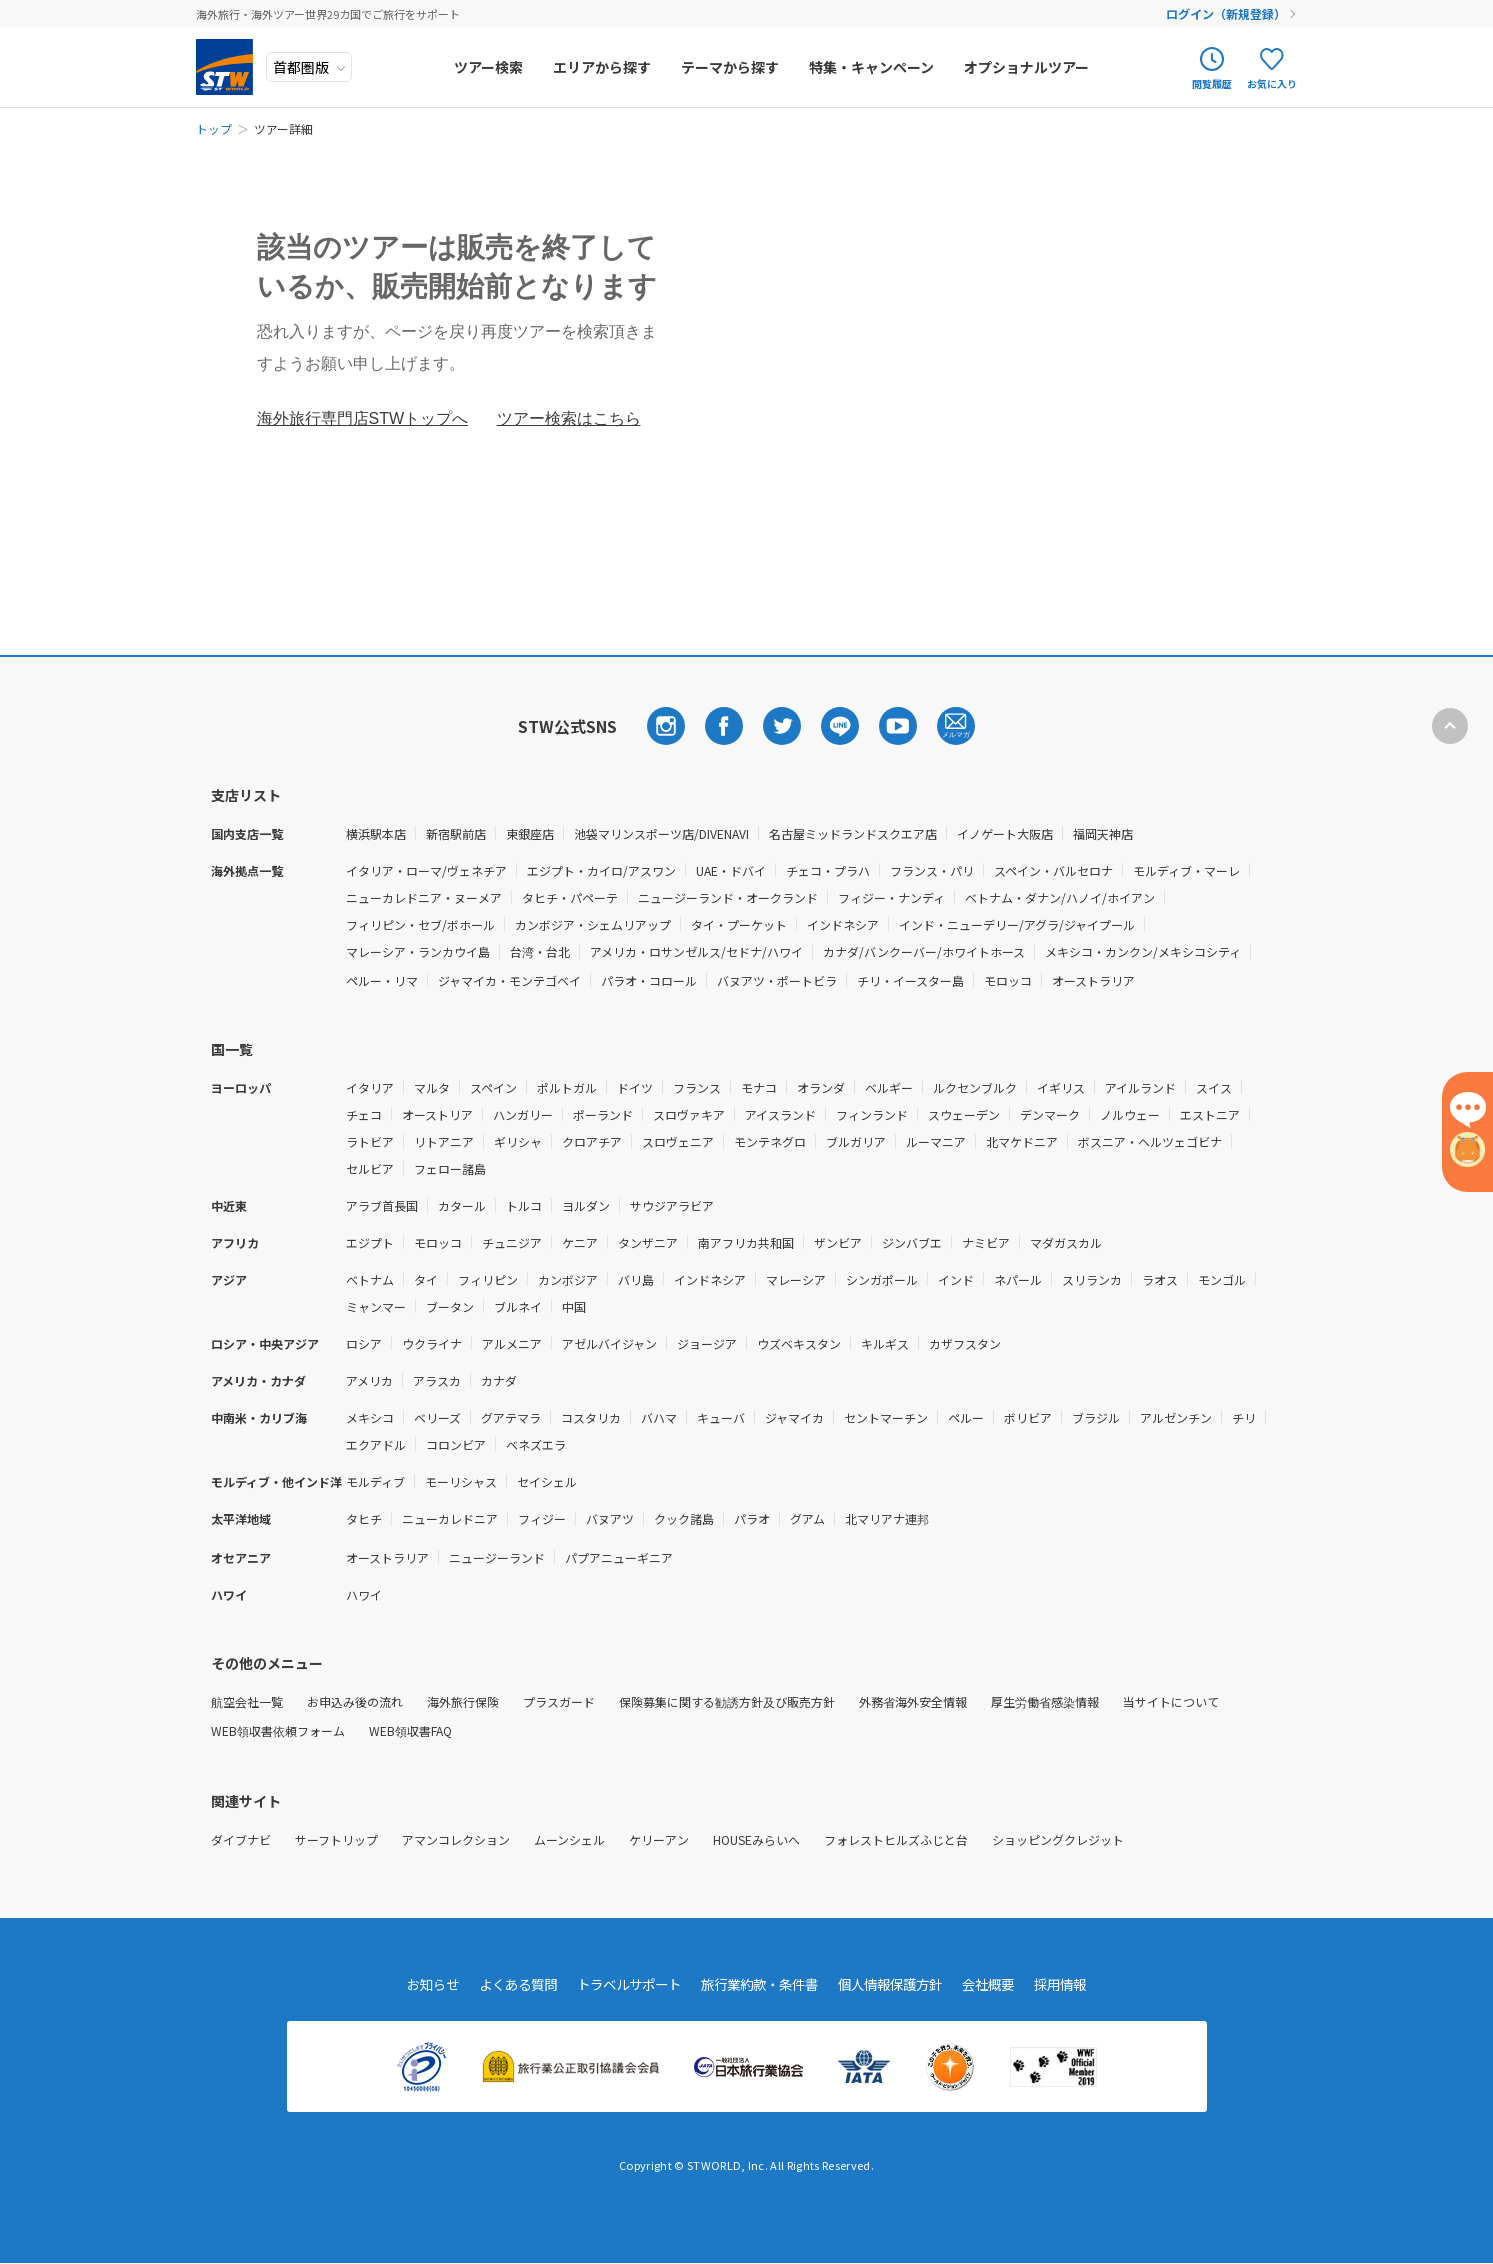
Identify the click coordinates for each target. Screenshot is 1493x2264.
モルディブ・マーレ (1186, 870)
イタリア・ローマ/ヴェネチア (426, 870)
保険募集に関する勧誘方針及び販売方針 (727, 1701)
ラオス (1160, 1279)
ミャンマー (376, 1306)
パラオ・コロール (649, 980)
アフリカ (235, 1242)
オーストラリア (1093, 980)
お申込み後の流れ (355, 1701)
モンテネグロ (770, 1141)
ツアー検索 (491, 67)
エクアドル (376, 1444)
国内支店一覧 (247, 833)
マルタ (432, 1087)
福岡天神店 (1103, 833)
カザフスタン (965, 1343)
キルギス (885, 1343)
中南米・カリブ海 (259, 1417)
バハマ (659, 1417)
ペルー (966, 1417)
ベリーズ (437, 1417)
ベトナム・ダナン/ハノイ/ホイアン (1060, 897)
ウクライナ (432, 1343)
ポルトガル (567, 1087)
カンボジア (568, 1279)
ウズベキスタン (799, 1343)
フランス (697, 1087)
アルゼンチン (1176, 1417)
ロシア (364, 1343)
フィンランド (872, 1114)
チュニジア (512, 1242)
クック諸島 (684, 1518)
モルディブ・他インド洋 (276, 1481)
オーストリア (437, 1114)
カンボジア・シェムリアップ (593, 924)
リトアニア (444, 1141)
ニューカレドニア (450, 1518)
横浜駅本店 (376, 833)
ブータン (450, 1306)
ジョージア (707, 1343)
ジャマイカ (794, 1417)
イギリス (1061, 1087)
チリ (1244, 1417)
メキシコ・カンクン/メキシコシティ (1143, 951)
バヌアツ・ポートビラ (777, 980)
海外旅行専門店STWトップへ (363, 418)
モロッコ (1008, 980)
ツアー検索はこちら (569, 418)
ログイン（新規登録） (1227, 13)
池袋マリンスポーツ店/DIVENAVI (661, 833)
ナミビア (986, 1242)
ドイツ (635, 1087)
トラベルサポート (622, 1985)
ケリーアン (659, 1839)
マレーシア (796, 1279)
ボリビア (1028, 1417)
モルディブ (375, 1481)
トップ (214, 128)
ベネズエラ (536, 1444)
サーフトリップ (336, 1839)
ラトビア (370, 1141)
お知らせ (414, 1985)
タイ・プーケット (739, 924)
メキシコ (370, 1417)
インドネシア (843, 924)
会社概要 (1004, 1985)
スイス (1214, 1087)
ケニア (580, 1242)
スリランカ (1092, 1279)
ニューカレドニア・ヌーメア (424, 897)
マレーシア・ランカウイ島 (418, 951)
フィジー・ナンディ (891, 897)
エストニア (1210, 1114)
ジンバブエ (912, 1242)
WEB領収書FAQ (410, 1730)
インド (956, 1279)
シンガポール (882, 1279)
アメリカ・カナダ (258, 1380)
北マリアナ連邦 (887, 1518)
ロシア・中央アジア (265, 1343)
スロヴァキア (689, 1114)
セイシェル (547, 1481)
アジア (229, 1279)
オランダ (821, 1087)
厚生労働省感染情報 (1045, 1701)
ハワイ (229, 1594)
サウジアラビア (672, 1205)
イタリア (370, 1087)
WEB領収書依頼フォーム (278, 1730)
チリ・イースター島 (910, 980)
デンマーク (1050, 1114)
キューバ (721, 1417)
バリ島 (636, 1279)
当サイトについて (1171, 1701)
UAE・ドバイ (731, 870)
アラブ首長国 (382, 1205)
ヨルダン (586, 1205)
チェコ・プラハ (828, 870)
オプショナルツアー (1029, 67)
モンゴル (1222, 1279)
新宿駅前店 (456, 833)
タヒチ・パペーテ (570, 897)
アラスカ (437, 1380)
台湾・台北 (540, 951)
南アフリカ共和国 (746, 1242)
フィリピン (488, 1279)
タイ (426, 1279)
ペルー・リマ (382, 980)
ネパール (1018, 1279)
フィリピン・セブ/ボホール (420, 924)
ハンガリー (523, 1114)
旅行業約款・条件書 (761, 1985)
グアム (807, 1518)
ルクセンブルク (975, 1087)
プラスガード (559, 1701)
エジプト (370, 1242)
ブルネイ (518, 1306)
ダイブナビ (241, 1839)
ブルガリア (856, 1141)
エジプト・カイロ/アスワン (601, 870)
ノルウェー (1130, 1114)
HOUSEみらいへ (756, 1839)
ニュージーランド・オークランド (728, 897)
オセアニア (241, 1557)
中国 (574, 1306)
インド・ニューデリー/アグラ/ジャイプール (1017, 924)
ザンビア (838, 1242)
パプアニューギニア (619, 1557)
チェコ (364, 1114)
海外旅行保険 (463, 1701)
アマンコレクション (456, 1839)
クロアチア (592, 1141)
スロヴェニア (678, 1141)
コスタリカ (591, 1417)
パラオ (752, 1518)
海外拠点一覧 (247, 870)
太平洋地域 (241, 1518)
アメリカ (369, 1380)
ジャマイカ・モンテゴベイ (509, 980)
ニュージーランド (497, 1557)
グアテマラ (511, 1417)
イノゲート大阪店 (1005, 833)
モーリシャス (461, 1481)
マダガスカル (1066, 1242)
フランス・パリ (932, 870)
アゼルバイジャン (609, 1343)
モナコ (759, 1087)
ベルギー (889, 1087)
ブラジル (1096, 1417)
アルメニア (512, 1343)
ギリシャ (518, 1141)
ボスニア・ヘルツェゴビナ (1150, 1141)
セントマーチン (886, 1417)
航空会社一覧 (247, 1701)
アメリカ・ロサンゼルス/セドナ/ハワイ (696, 951)
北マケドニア (1022, 1141)
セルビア (370, 1168)
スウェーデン (964, 1114)
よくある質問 (504, 1985)
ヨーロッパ (241, 1087)
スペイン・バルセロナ (1053, 870)
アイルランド (1140, 1087)
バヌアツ (610, 1518)
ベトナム (370, 1279)
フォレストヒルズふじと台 (896, 1839)
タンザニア (648, 1242)
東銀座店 (530, 833)
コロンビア (456, 1444)
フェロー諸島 (450, 1168)
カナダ (499, 1380)
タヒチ (364, 1518)
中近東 (229, 1205)
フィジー (542, 1518)
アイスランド (780, 1114)
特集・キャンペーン (874, 67)
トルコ (524, 1205)
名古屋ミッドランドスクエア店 (853, 833)
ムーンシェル (569, 1839)
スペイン (493, 1087)
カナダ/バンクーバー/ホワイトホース (924, 951)
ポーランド (603, 1114)
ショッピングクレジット (1058, 1839)
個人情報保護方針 (900, 1985)
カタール (462, 1205)
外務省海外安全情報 (913, 1701)
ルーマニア (936, 1141)
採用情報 (1080, 1985)
